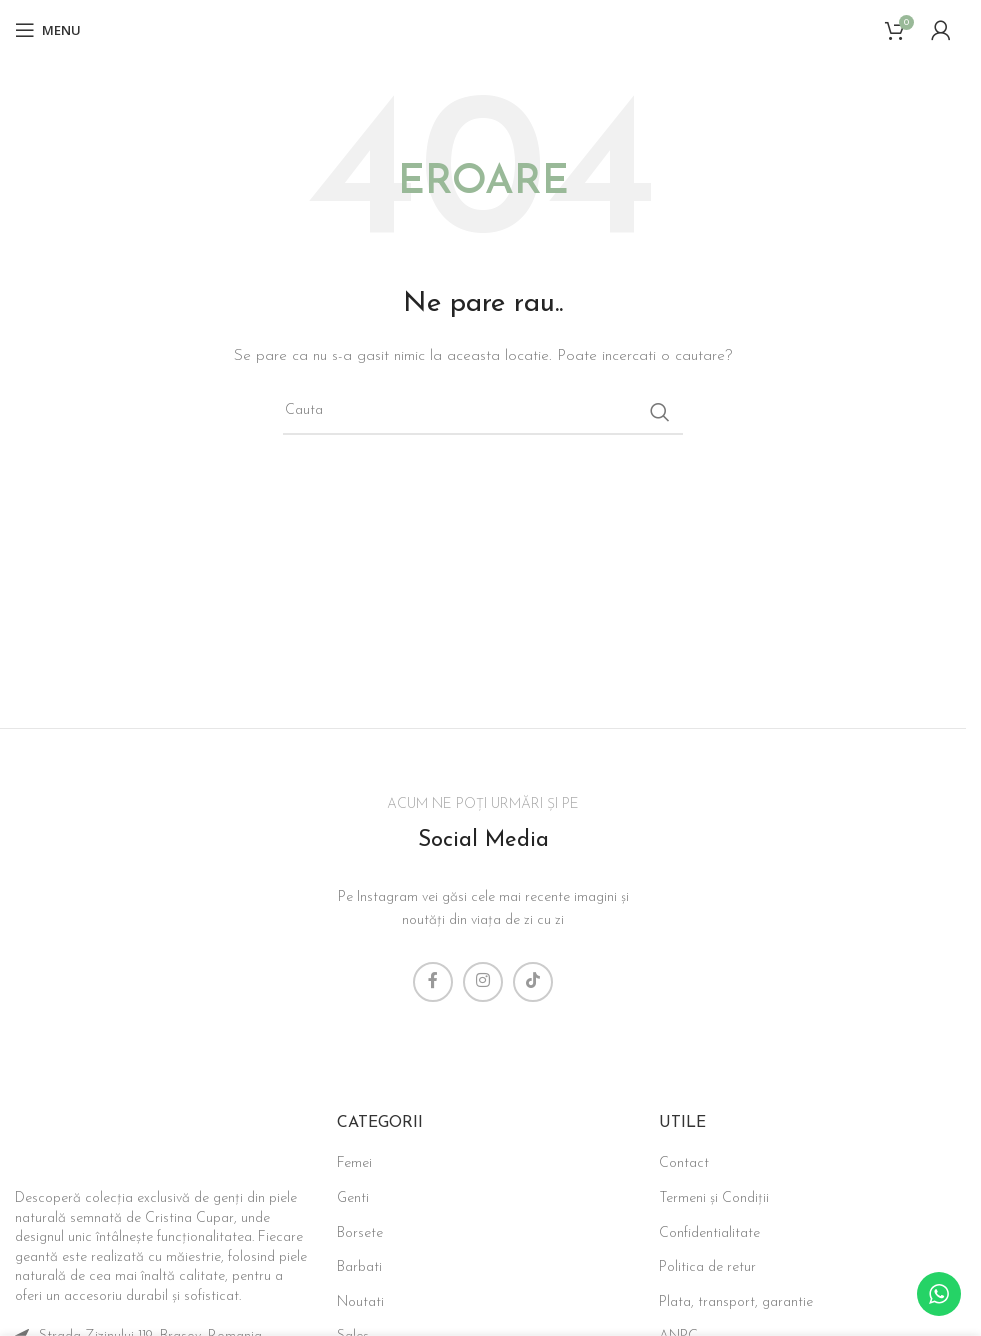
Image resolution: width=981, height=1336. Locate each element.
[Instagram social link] (483, 982)
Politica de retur (707, 1267)
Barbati (359, 1267)
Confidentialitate (709, 1233)
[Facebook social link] (433, 982)
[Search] (483, 412)
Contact (684, 1163)
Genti (353, 1198)
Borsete (360, 1233)
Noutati (360, 1302)
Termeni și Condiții (714, 1198)
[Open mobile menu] (48, 30)
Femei (354, 1163)
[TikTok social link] (533, 982)
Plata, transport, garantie (736, 1302)
